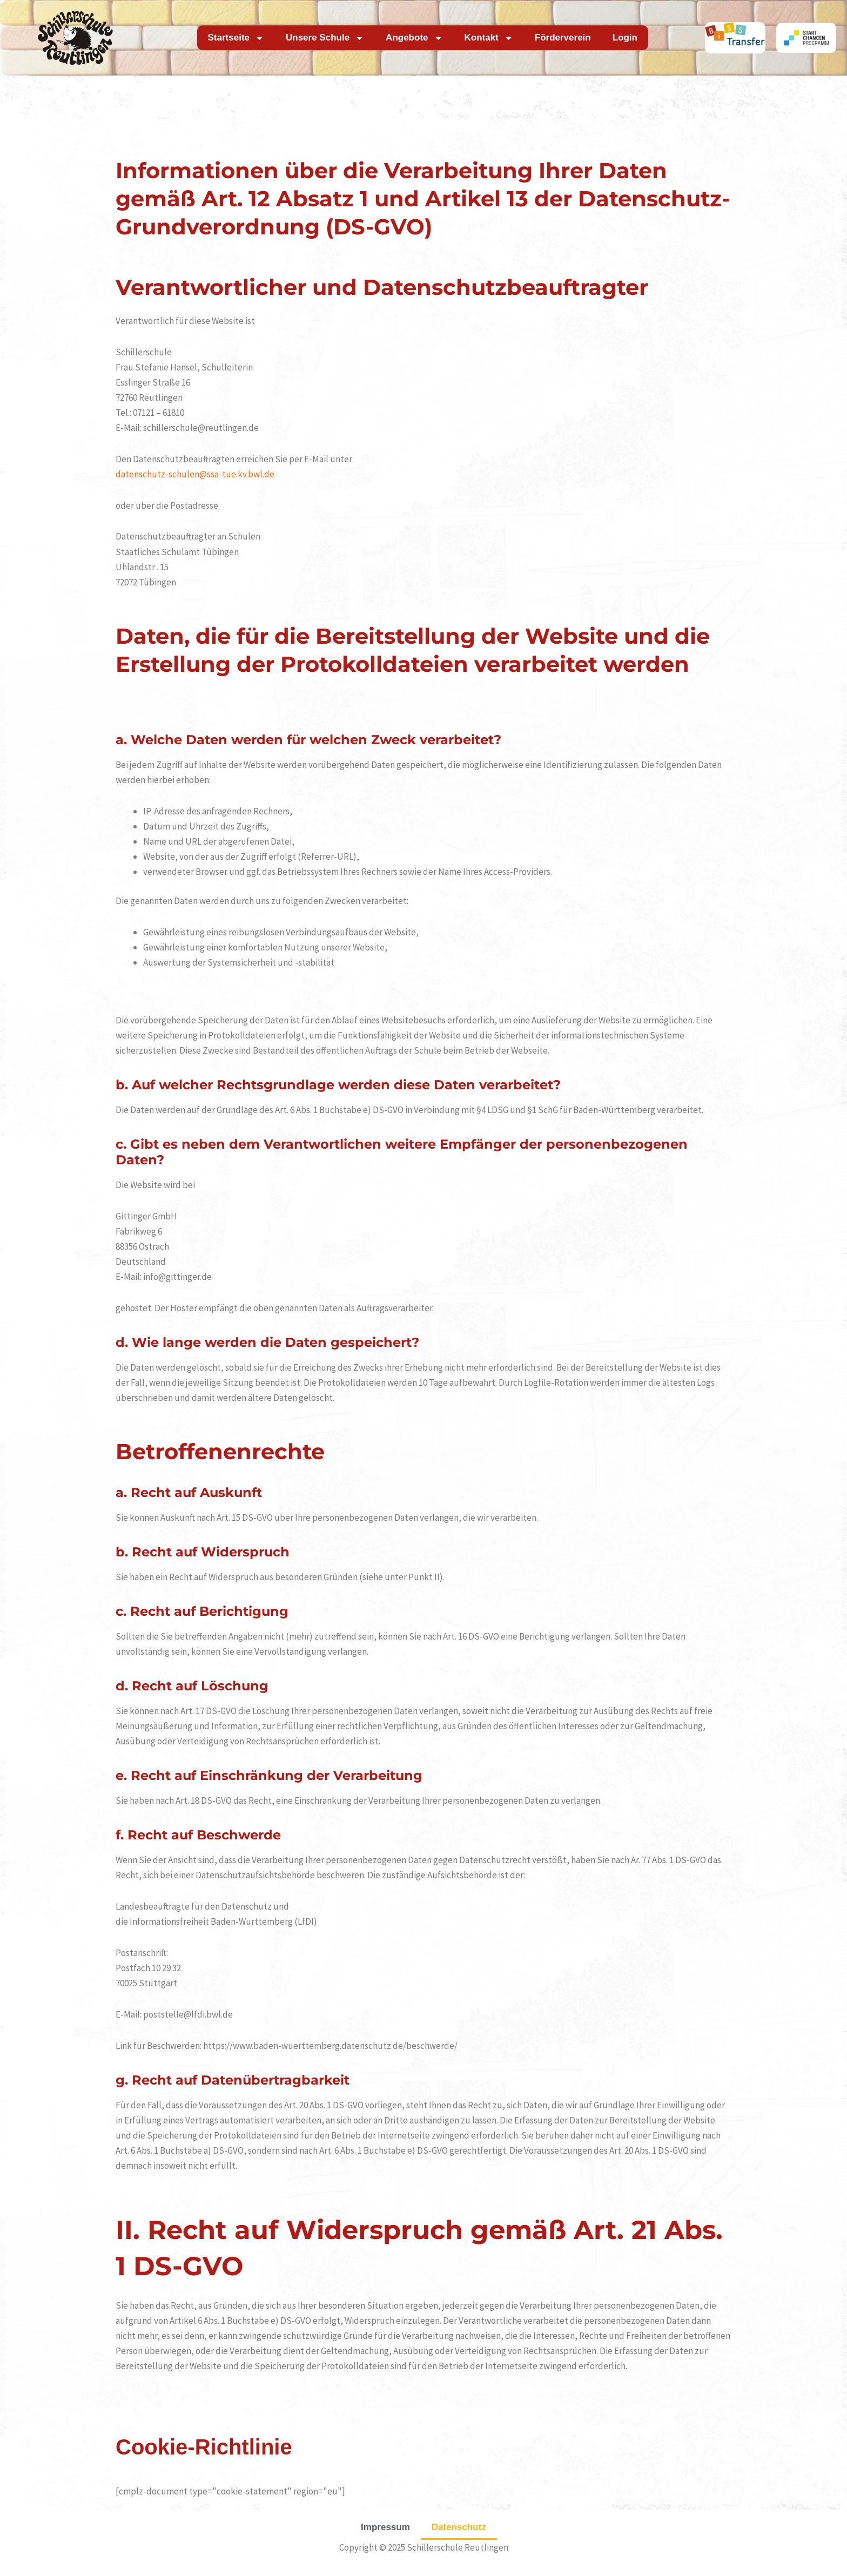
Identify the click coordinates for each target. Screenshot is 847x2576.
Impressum (385, 2527)
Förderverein (563, 37)
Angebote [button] (414, 38)
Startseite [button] (236, 38)
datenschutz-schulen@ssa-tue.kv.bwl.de (195, 474)
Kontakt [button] (489, 38)
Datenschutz (459, 2527)
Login (625, 37)
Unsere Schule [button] (325, 38)
